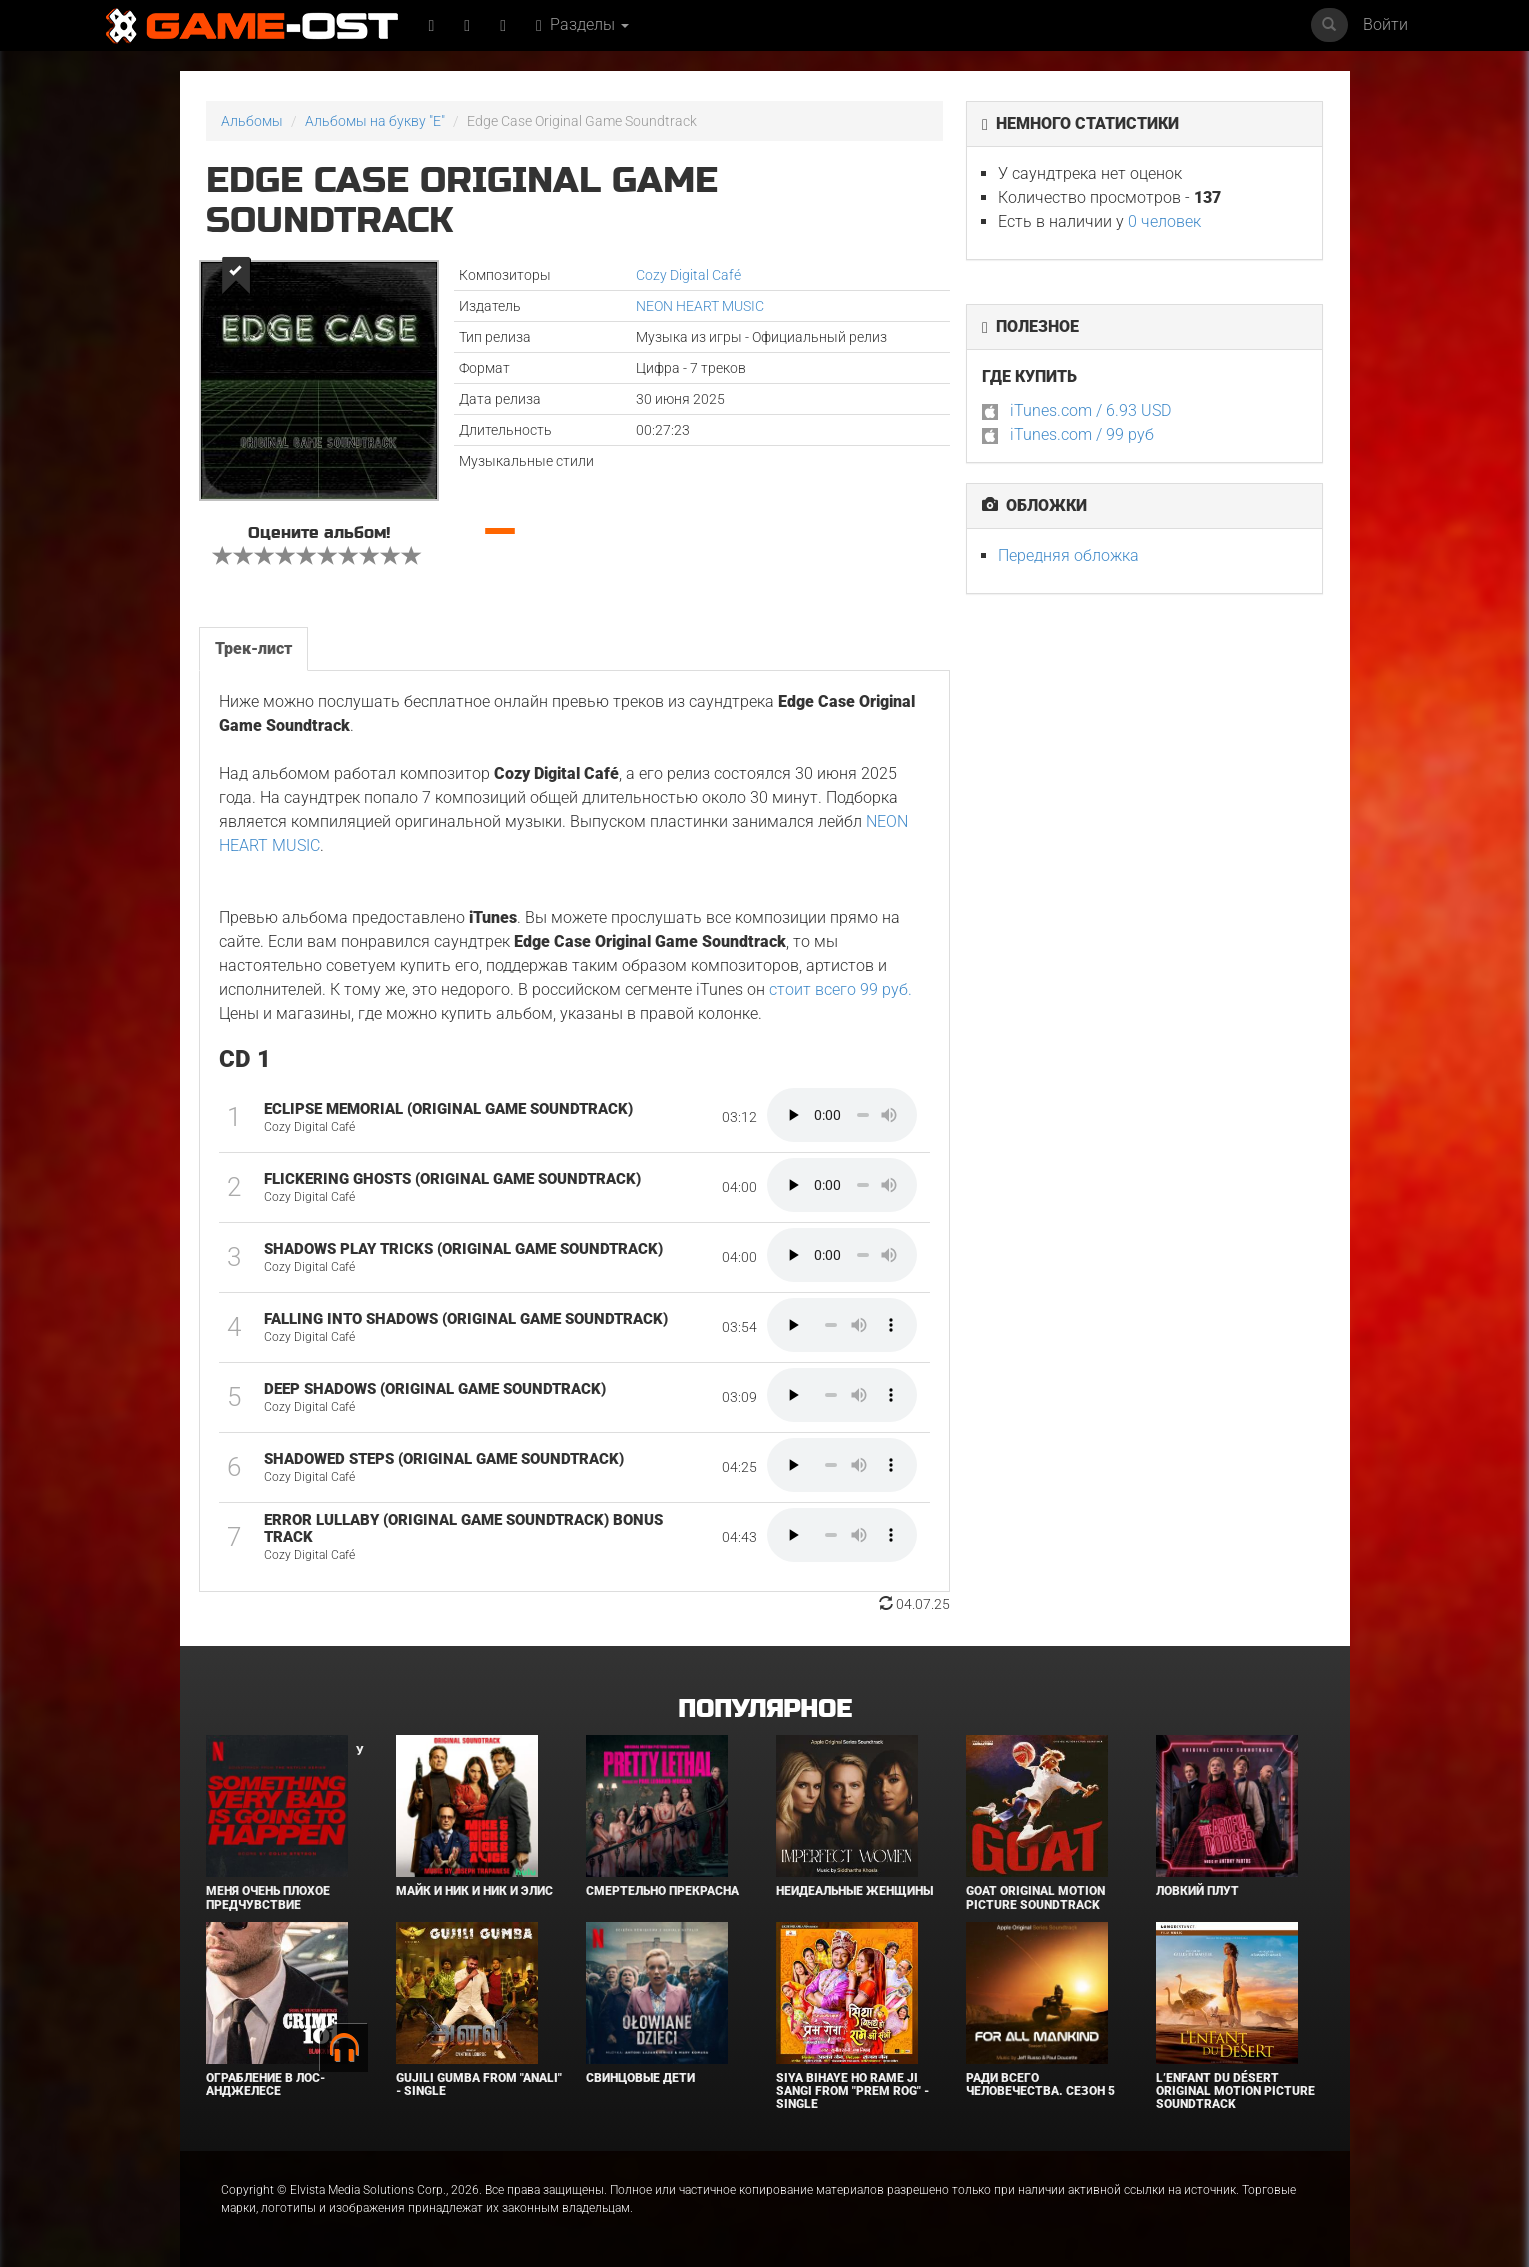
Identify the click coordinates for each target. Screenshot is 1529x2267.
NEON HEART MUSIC (700, 306)
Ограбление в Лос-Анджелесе (265, 2084)
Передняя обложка (1068, 555)
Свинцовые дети (640, 2078)
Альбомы (252, 121)
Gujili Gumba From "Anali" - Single (479, 2084)
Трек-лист (253, 648)
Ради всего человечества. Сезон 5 (1040, 2084)
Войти (1385, 24)
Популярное (764, 1709)
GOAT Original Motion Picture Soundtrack (1035, 1897)
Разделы (582, 24)
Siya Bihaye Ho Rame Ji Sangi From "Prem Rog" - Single (852, 2091)
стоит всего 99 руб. (840, 989)
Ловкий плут (1197, 1891)
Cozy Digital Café (688, 275)
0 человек (1164, 221)
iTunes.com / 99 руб (1082, 434)
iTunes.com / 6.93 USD (1090, 410)
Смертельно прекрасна (662, 1891)
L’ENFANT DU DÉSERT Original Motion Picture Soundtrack (1235, 2091)
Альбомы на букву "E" (375, 121)
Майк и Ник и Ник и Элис (474, 1891)
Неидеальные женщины (854, 1891)
